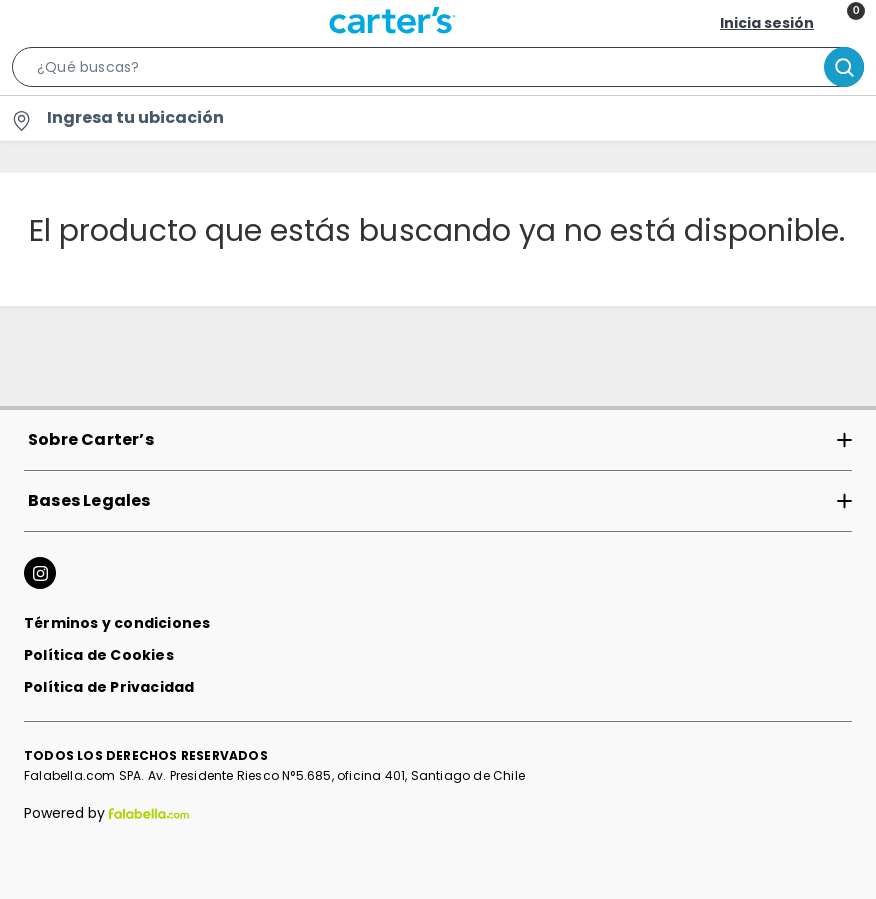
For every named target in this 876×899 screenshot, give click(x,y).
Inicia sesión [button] (767, 23)
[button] (438, 71)
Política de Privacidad (109, 687)
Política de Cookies (99, 655)
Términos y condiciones (117, 623)
